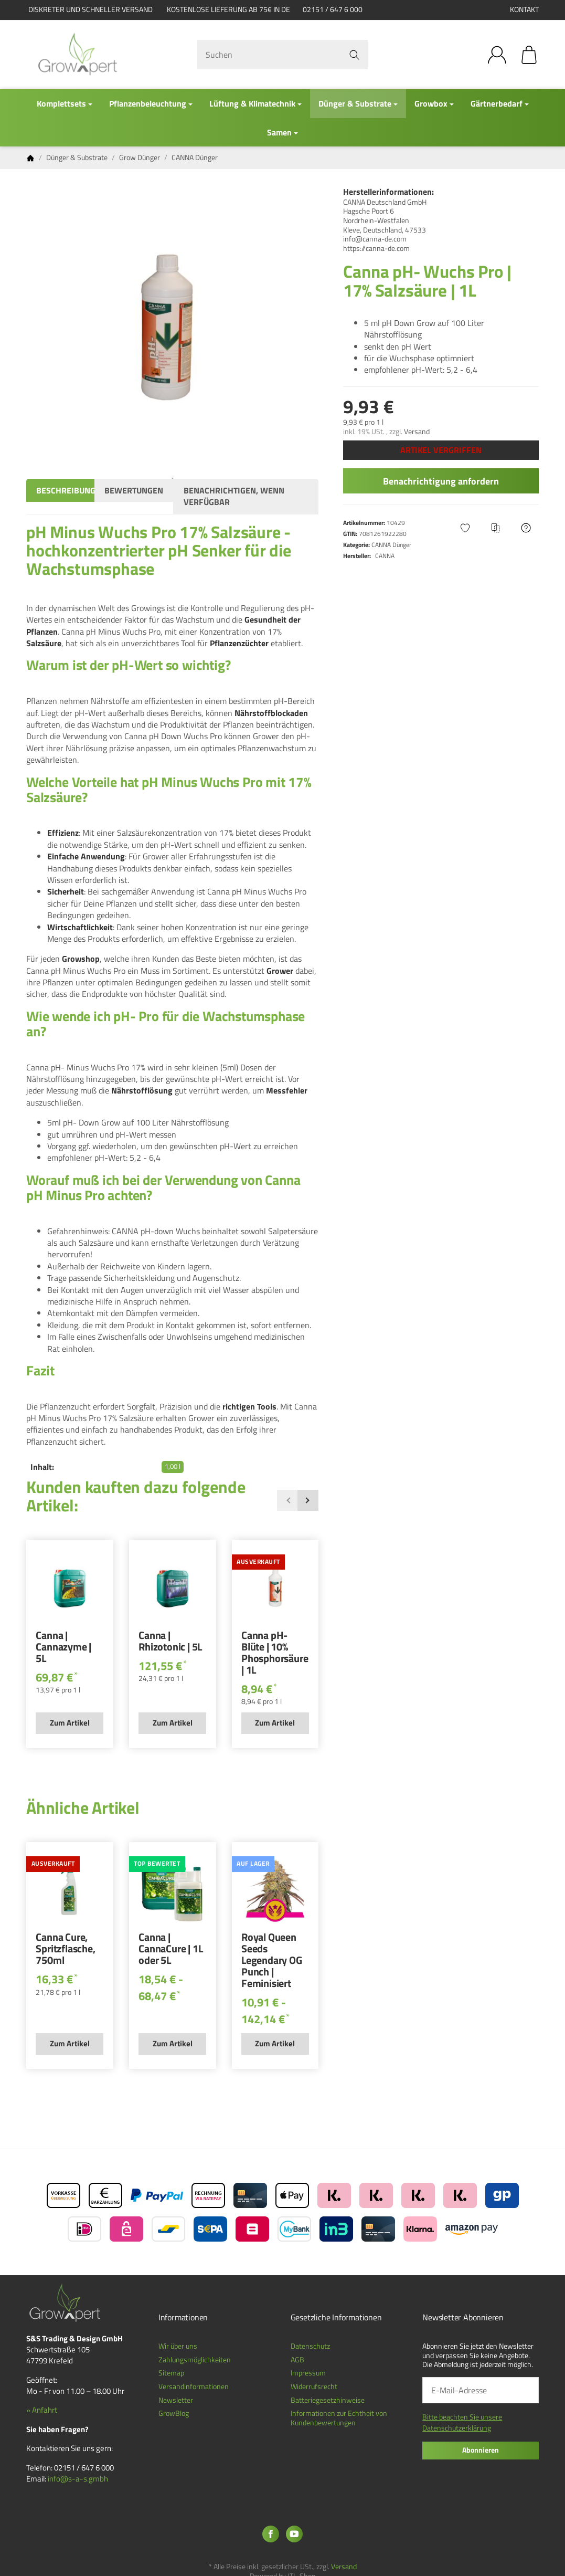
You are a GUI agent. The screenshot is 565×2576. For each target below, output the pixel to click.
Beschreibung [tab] (65, 490)
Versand (417, 431)
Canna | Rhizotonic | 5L (170, 1642)
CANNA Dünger (391, 545)
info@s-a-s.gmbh (78, 2479)
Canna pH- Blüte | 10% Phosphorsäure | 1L (274, 1653)
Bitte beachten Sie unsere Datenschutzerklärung (462, 2422)
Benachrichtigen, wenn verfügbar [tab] (234, 496)
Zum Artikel (70, 1723)
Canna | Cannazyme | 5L (63, 1647)
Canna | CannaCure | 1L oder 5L (170, 1949)
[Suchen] (282, 54)
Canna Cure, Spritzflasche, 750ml (65, 1949)
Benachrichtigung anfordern (441, 481)
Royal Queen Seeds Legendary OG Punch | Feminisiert (271, 1961)
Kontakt (524, 9)
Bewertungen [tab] (133, 490)
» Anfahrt (41, 2410)
